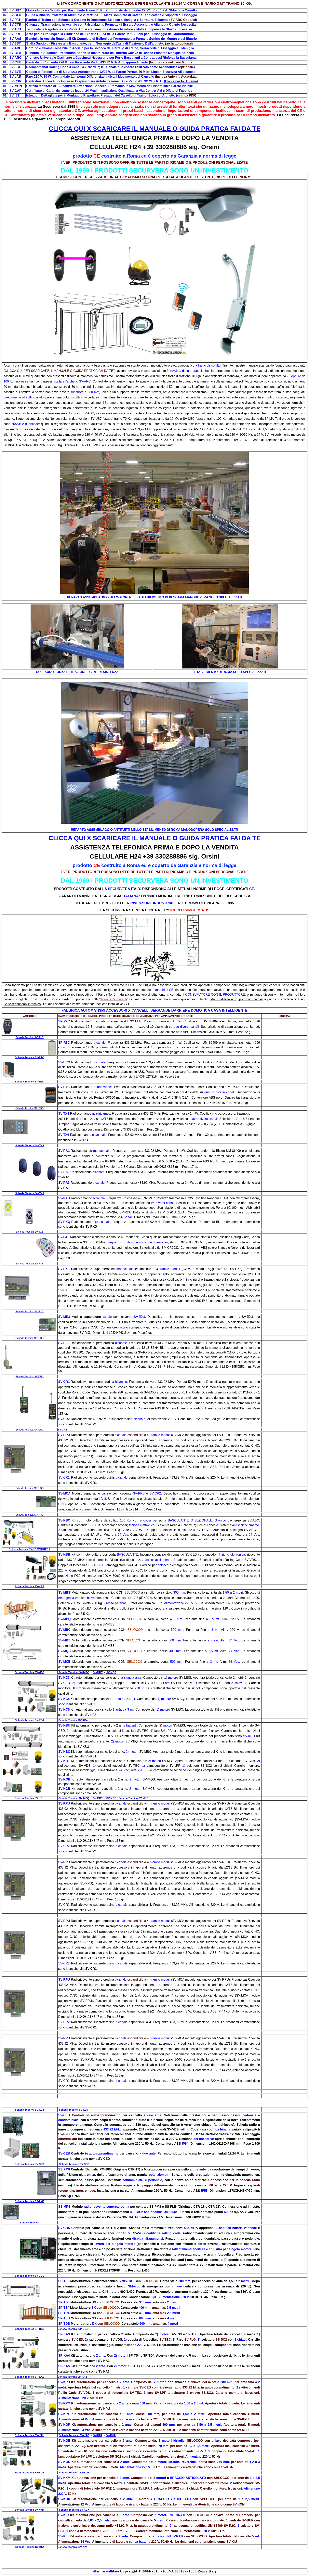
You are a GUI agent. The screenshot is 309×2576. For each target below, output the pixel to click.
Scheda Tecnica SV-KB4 (72, 1720)
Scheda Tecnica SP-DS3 (29, 2328)
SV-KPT (97, 2435)
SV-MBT (97, 1672)
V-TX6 (40, 1145)
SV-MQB (111, 1672)
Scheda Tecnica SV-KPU (29, 2435)
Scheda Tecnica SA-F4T (29, 1263)
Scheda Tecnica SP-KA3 (29, 2376)
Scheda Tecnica (29, 2222)
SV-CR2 (62, 1429)
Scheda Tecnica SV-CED (29, 2164)
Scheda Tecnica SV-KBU (29, 1798)
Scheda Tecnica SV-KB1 (29, 1720)
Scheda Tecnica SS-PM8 (29, 2201)
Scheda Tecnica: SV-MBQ (73, 1672)
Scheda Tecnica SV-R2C (30, 1037)
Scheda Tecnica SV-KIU (29, 2546)
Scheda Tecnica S (26, 1145)
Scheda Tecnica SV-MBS (29, 1672)
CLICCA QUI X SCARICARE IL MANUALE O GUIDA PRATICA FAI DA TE (155, 128)
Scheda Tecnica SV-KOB (29, 2472)
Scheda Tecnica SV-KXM (29, 2509)
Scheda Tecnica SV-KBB (29, 1586)
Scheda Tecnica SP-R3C (29, 1081)
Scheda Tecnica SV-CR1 (30, 1376)
